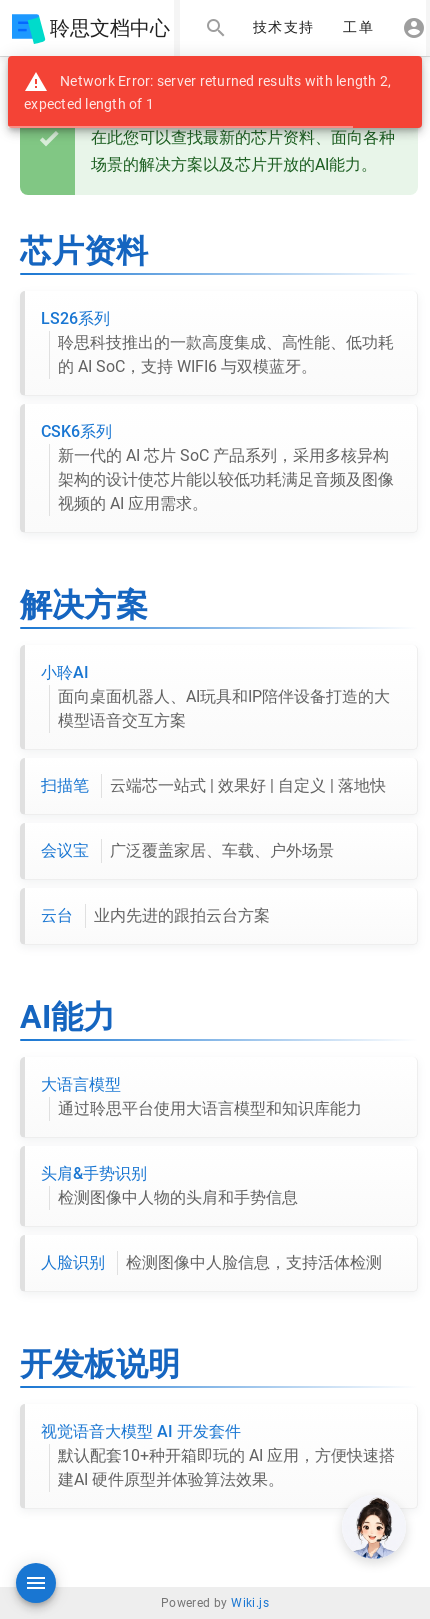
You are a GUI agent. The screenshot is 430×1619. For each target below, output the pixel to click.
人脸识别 (211, 1263)
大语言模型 (201, 1098)
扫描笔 (213, 786)
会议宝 (187, 851)
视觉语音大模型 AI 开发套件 (221, 1457)
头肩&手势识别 (169, 1187)
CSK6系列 (221, 469)
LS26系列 (221, 344)
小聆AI (221, 698)
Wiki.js (250, 1603)
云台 (155, 916)
